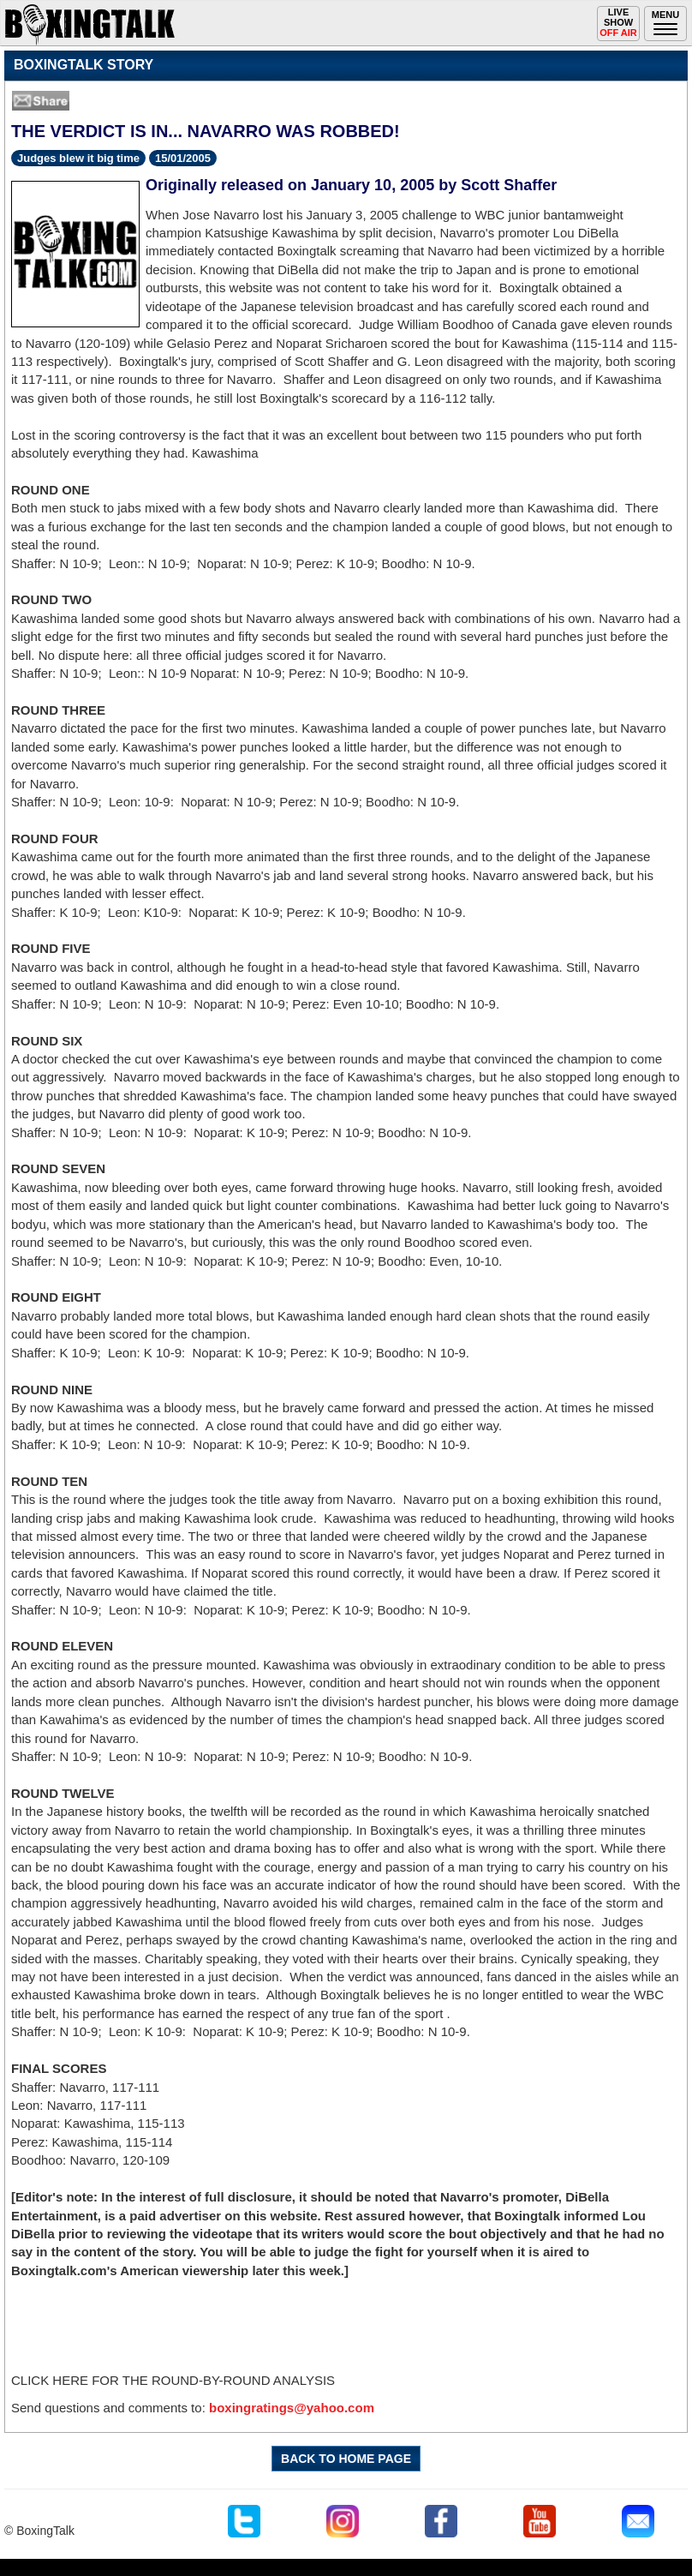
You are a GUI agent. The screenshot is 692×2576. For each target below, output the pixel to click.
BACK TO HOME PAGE (346, 2458)
